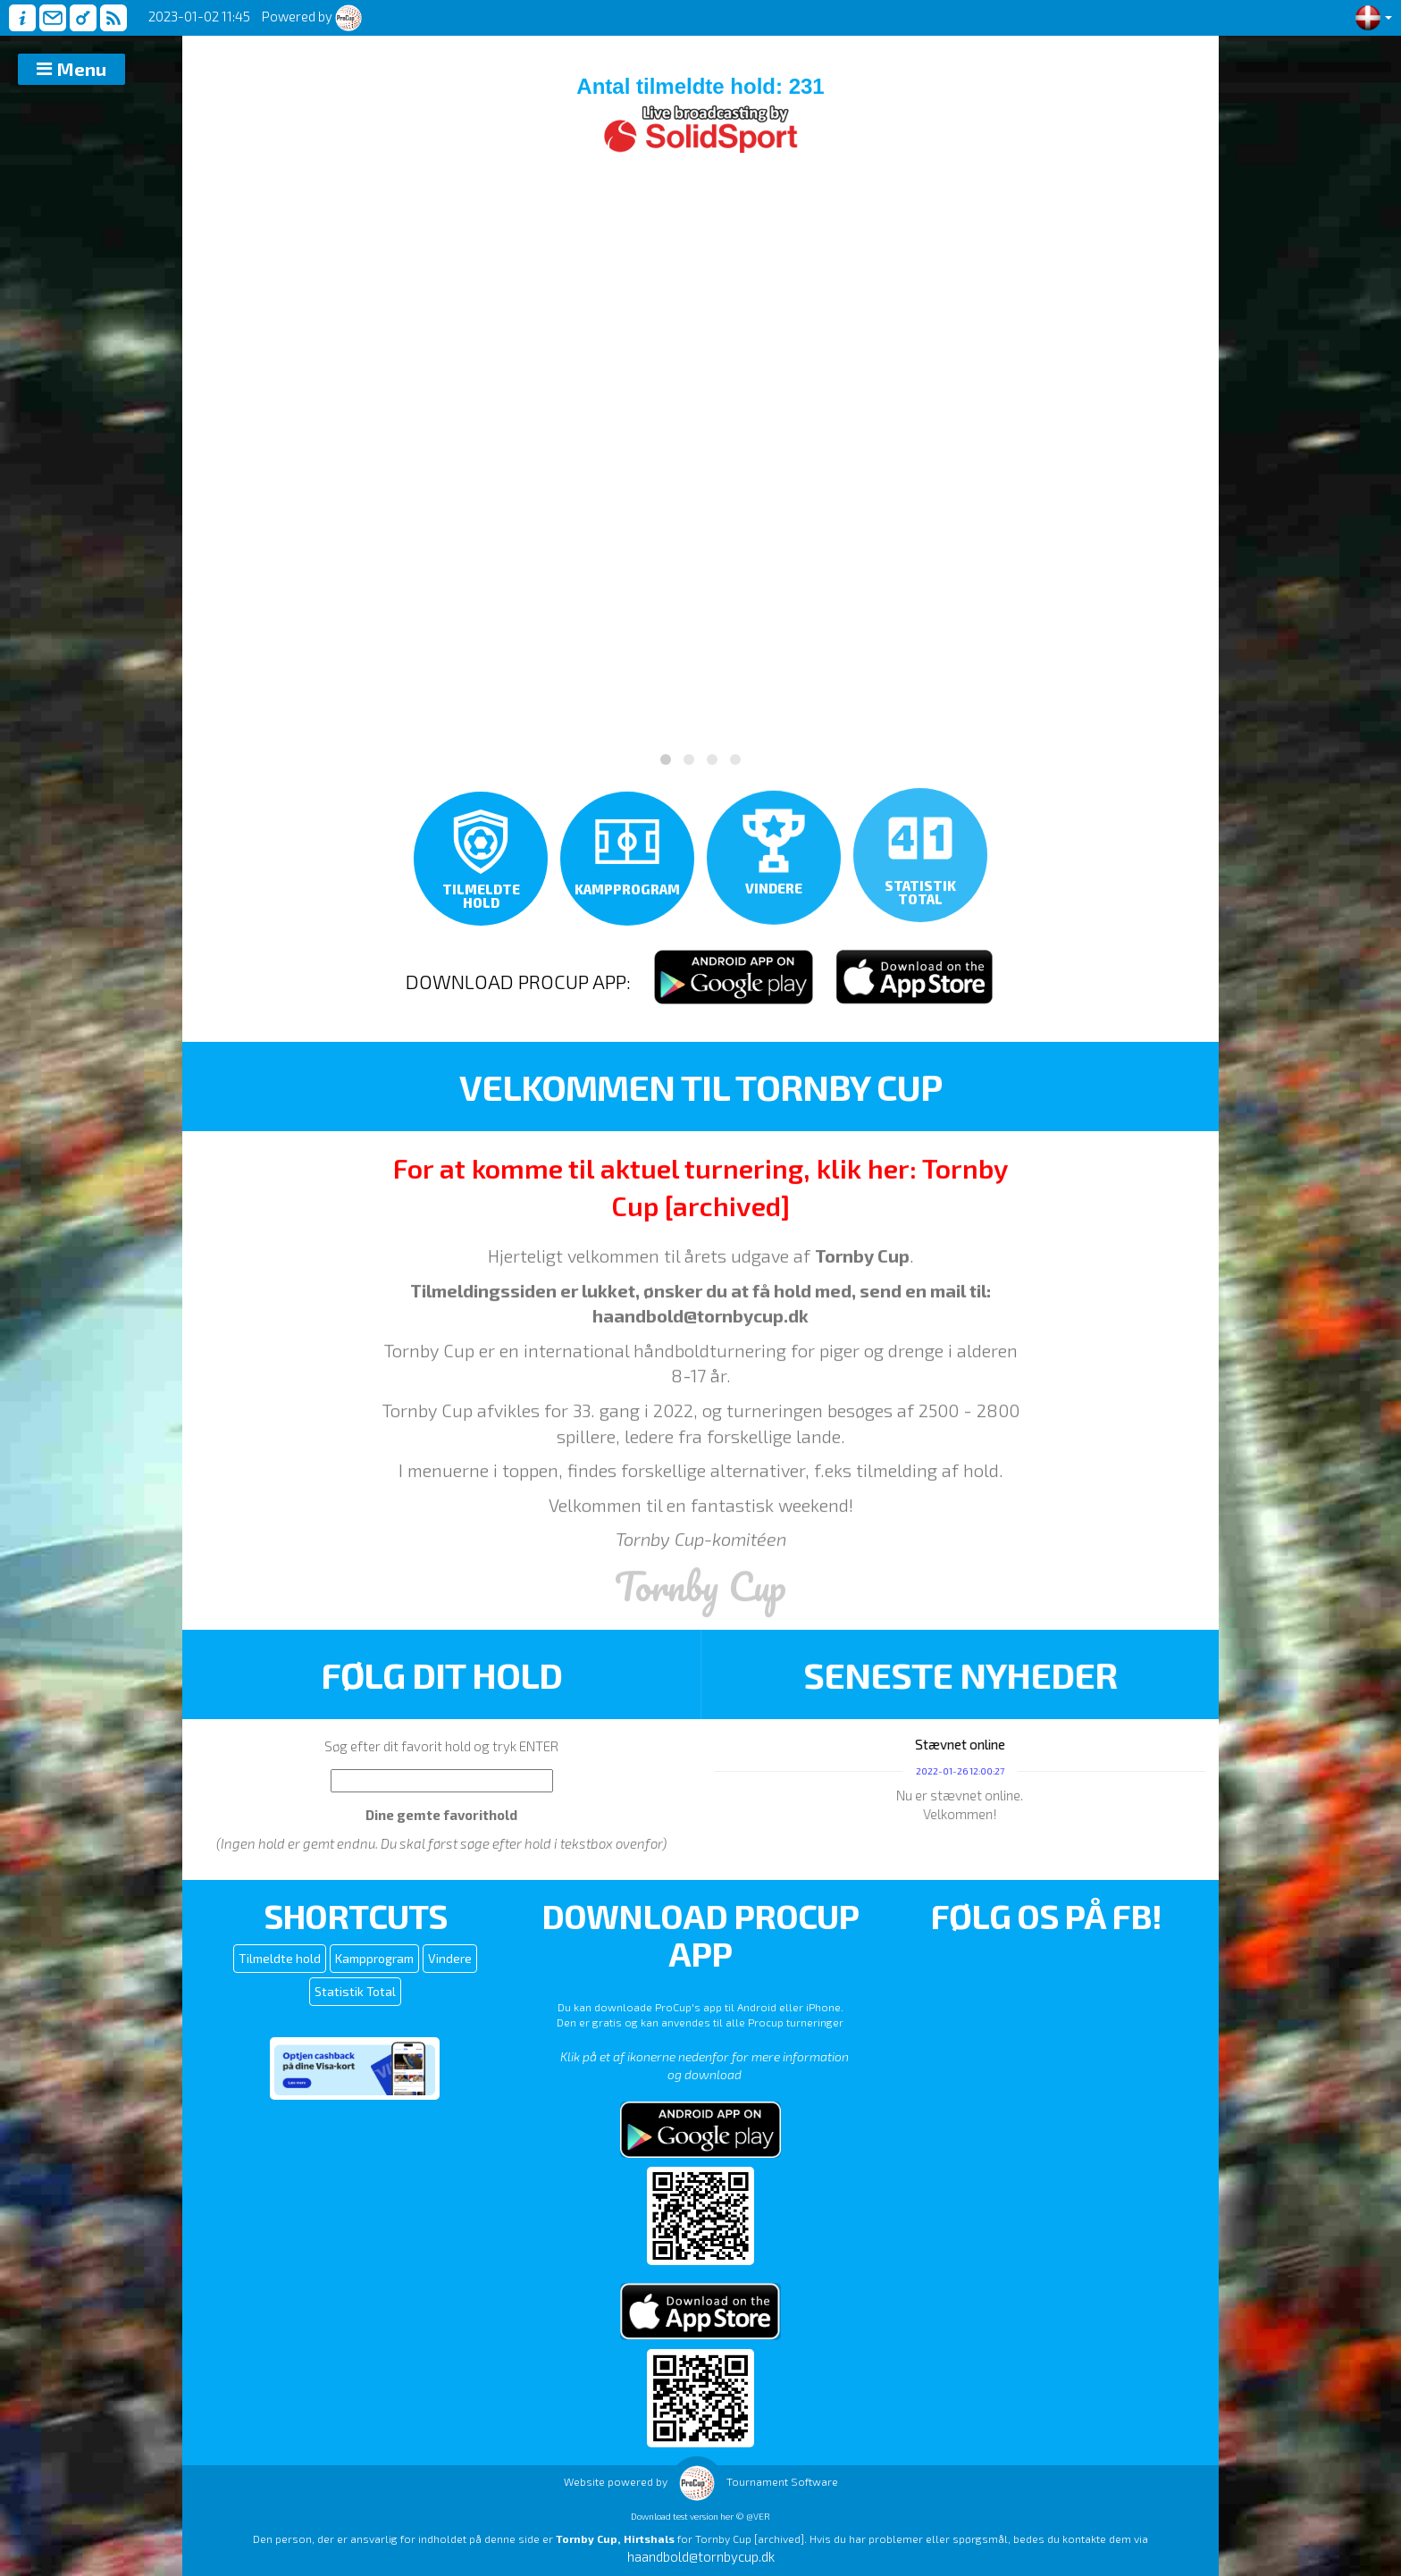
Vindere (450, 1958)
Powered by (312, 16)
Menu (81, 69)
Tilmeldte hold (280, 1958)
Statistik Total (355, 1991)
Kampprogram (374, 1958)
